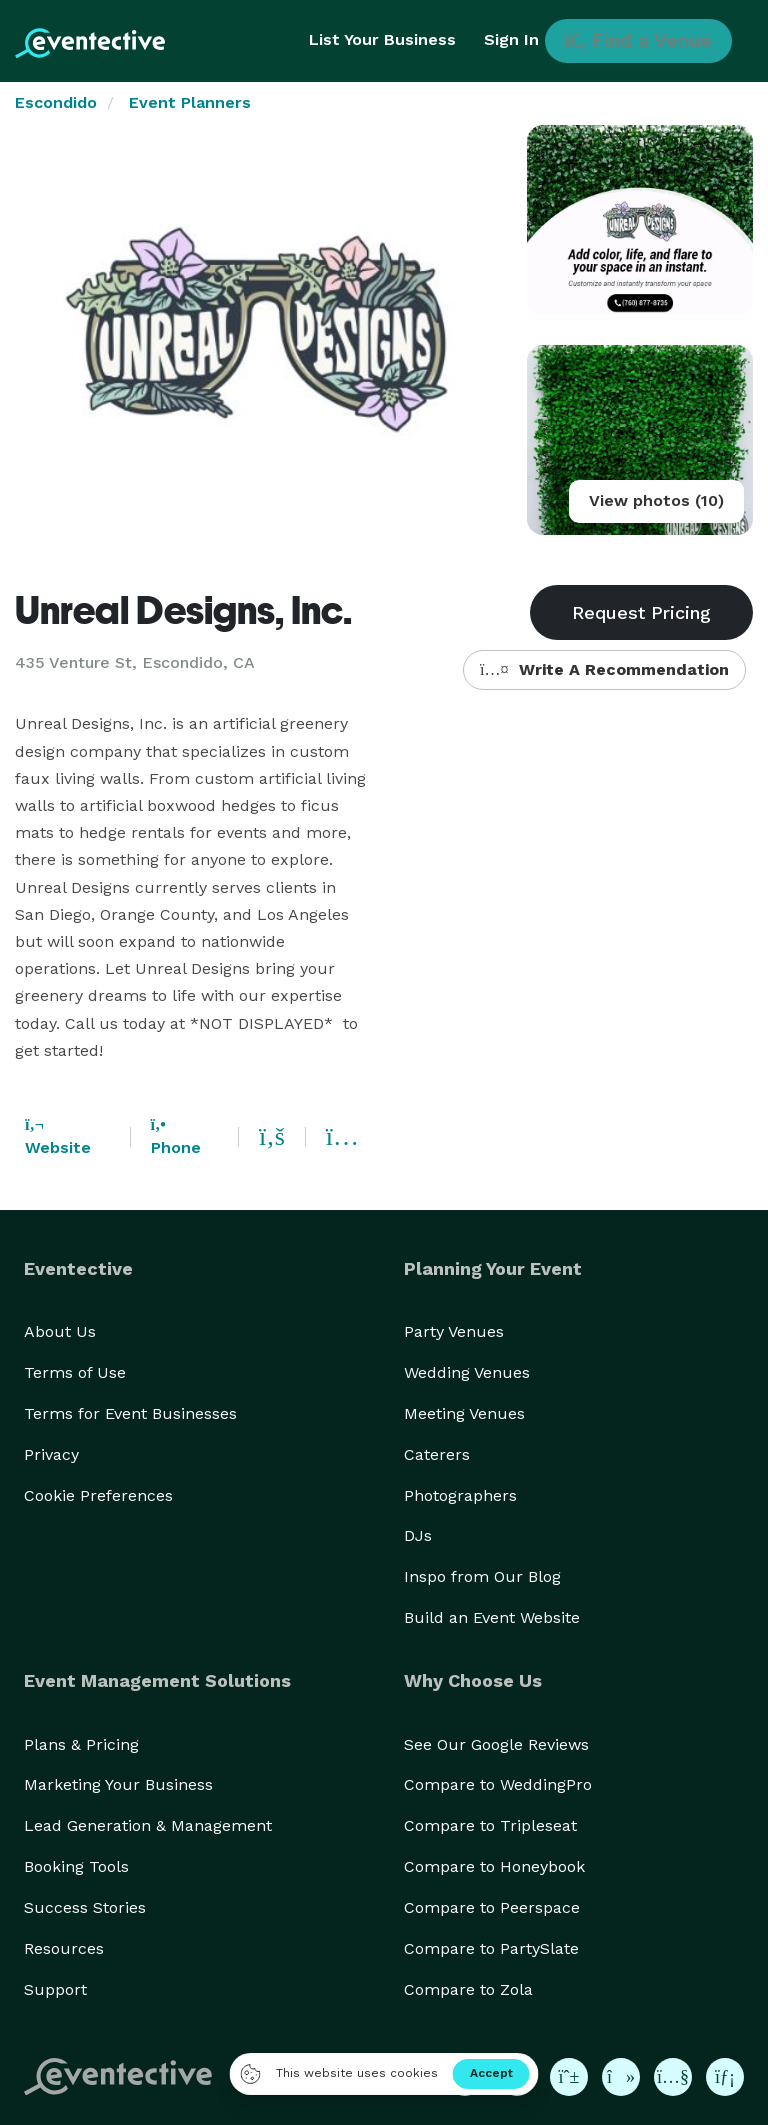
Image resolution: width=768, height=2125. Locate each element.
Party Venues (454, 1331)
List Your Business (382, 39)
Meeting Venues (464, 1413)
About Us (60, 1331)
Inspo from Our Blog (482, 1576)
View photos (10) (656, 500)
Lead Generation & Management (148, 1825)
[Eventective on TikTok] (621, 2077)
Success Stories (85, 1907)
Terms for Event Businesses (130, 1413)
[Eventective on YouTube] (673, 2077)
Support (55, 1989)
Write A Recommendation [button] (604, 669)
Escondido (56, 102)
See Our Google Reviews (496, 1744)
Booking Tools (76, 1866)
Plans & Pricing (81, 1744)
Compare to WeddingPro (498, 1784)
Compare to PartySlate (491, 1948)
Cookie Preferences (98, 1495)
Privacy (51, 1454)
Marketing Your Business (118, 1784)
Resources (64, 1948)
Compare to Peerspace (492, 1907)
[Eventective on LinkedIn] (725, 2077)
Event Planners (190, 102)
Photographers (460, 1495)
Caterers (437, 1454)
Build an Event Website (492, 1617)
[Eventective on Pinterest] (569, 2077)
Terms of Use (75, 1372)
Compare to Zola (468, 1989)
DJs (418, 1535)
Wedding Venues (467, 1372)
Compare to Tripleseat (490, 1825)
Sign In (511, 39)
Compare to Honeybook (494, 1866)
